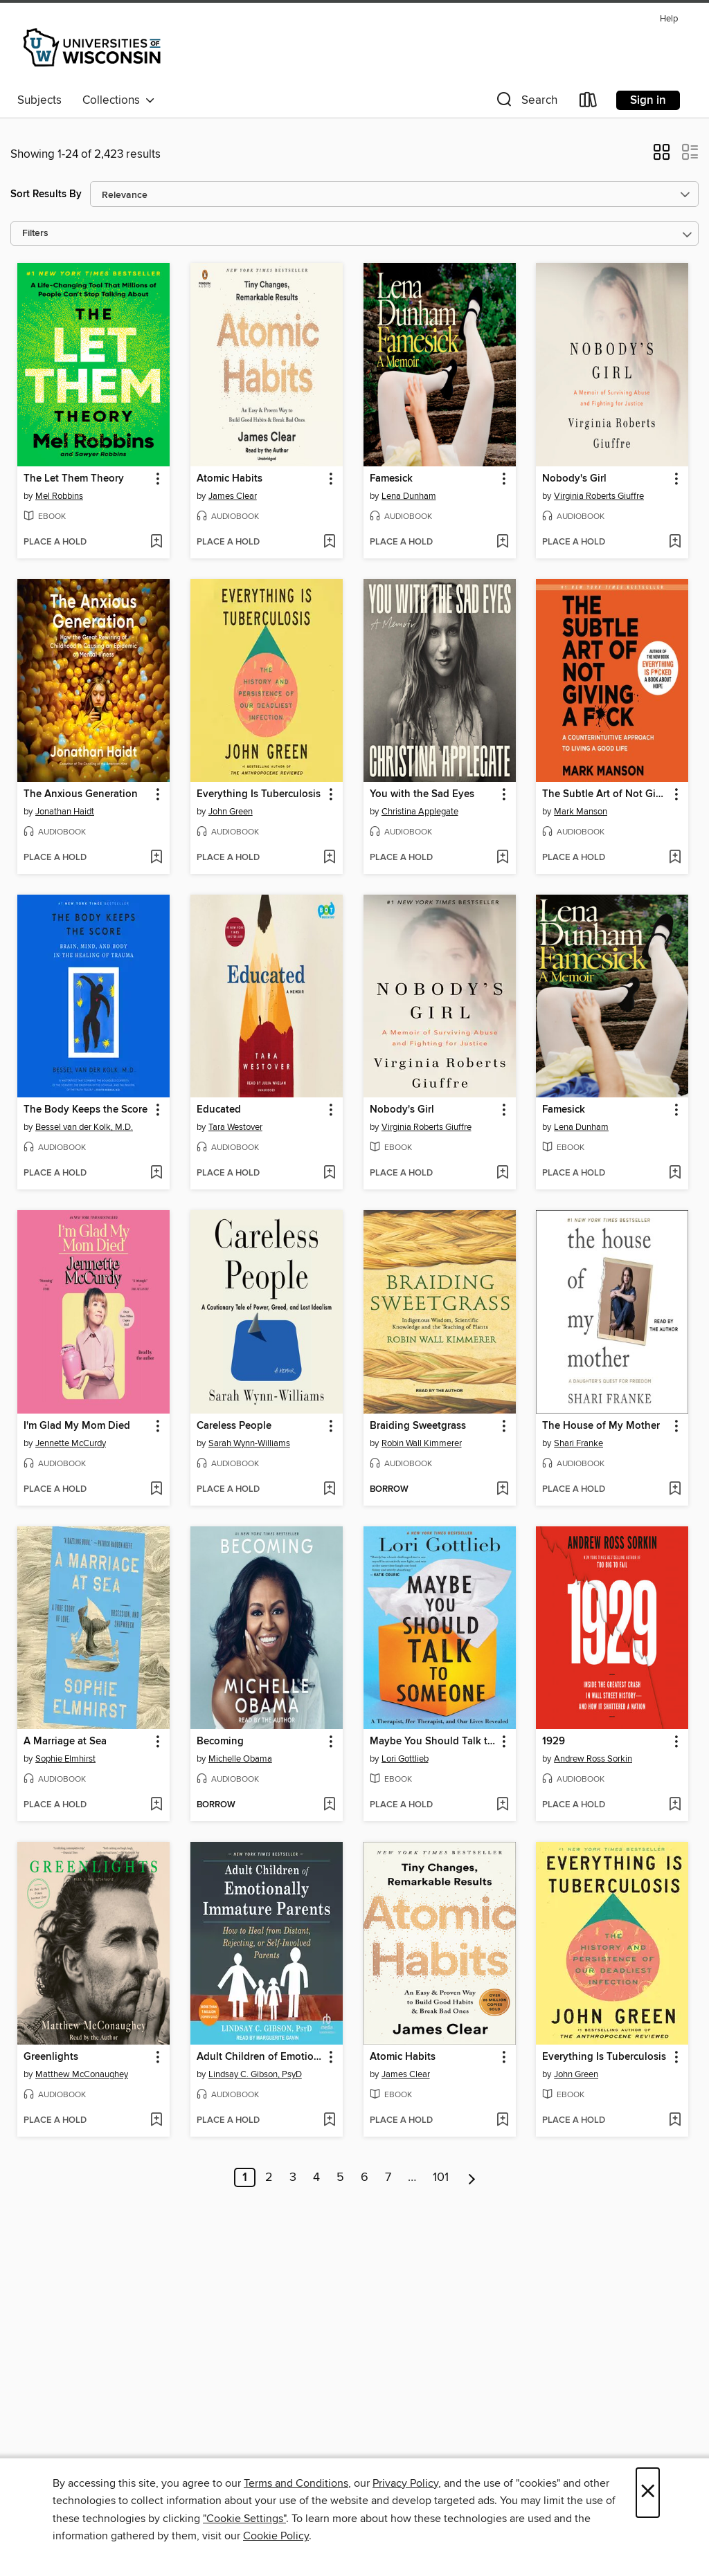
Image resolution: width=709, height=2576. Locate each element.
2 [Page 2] (269, 2177)
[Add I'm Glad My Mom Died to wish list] (156, 1490)
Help (669, 19)
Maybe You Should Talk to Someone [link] (433, 1741)
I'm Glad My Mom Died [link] (77, 1426)
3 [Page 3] (292, 2177)
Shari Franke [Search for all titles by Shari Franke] (578, 1443)
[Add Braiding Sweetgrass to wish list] (502, 1490)
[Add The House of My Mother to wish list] (674, 1490)
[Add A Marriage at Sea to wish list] (156, 1805)
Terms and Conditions (296, 2483)
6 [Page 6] (364, 2177)
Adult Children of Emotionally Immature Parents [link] (260, 2057)
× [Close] (647, 2492)
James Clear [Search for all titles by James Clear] (232, 496)
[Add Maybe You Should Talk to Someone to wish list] (502, 1805)
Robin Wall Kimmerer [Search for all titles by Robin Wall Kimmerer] (422, 1443)
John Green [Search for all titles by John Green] (230, 811)
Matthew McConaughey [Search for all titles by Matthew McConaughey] (81, 2074)
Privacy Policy (405, 2483)
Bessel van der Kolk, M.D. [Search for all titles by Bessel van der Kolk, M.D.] (84, 1127)
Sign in (648, 100)
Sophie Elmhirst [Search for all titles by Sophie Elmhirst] (65, 1758)
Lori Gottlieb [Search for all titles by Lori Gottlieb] (405, 1758)
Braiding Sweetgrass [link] (418, 1426)
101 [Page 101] (441, 2177)
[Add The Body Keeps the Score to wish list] (156, 1173)
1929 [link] (553, 1741)
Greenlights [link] (51, 2057)
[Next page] (471, 2177)
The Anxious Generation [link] (81, 794)
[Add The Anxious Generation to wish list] (156, 858)
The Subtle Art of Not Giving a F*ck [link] (605, 794)
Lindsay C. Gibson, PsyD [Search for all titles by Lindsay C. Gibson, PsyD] (255, 2074)
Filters (35, 233)
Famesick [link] (391, 479)
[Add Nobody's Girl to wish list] (674, 542)
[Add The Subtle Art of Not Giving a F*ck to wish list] (674, 858)
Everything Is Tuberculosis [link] (259, 794)
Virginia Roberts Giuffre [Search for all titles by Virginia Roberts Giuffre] (599, 496)
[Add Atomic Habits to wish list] (329, 542)
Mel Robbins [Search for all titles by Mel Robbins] (59, 496)
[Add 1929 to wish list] (674, 1805)
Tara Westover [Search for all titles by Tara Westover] (235, 1127)
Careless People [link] (234, 1426)
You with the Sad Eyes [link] (422, 794)
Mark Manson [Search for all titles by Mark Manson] (580, 811)
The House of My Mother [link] (601, 1426)
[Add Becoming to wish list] (329, 1805)
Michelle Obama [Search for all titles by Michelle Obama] (240, 1758)
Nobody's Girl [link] (574, 479)
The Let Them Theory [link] (74, 479)
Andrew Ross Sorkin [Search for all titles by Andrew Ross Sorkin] (593, 1758)
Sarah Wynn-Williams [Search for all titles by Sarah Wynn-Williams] (249, 1443)
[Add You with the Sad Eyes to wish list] (502, 858)
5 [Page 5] (340, 2177)
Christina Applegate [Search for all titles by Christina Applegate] (420, 811)
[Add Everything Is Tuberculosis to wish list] (329, 858)
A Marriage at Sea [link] (65, 1741)
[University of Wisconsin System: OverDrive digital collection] (94, 47)
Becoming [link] (220, 1741)
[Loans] (588, 102)
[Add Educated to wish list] (329, 1173)
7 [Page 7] (388, 2177)
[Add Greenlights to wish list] (156, 2121)
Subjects (39, 100)
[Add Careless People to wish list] (329, 1490)
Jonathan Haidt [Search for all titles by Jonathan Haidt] (64, 811)
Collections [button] (118, 100)
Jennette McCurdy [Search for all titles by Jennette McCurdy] (70, 1443)
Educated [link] (219, 1110)
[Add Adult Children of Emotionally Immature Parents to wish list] (329, 2121)
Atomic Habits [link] (229, 479)
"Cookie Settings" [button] (244, 2518)
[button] (525, 102)
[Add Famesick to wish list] (502, 542)
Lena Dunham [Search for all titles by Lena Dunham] (409, 496)
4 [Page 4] (316, 2177)
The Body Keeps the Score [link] (85, 1110)
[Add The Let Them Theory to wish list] (156, 542)
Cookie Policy (276, 2536)
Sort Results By (46, 194)
